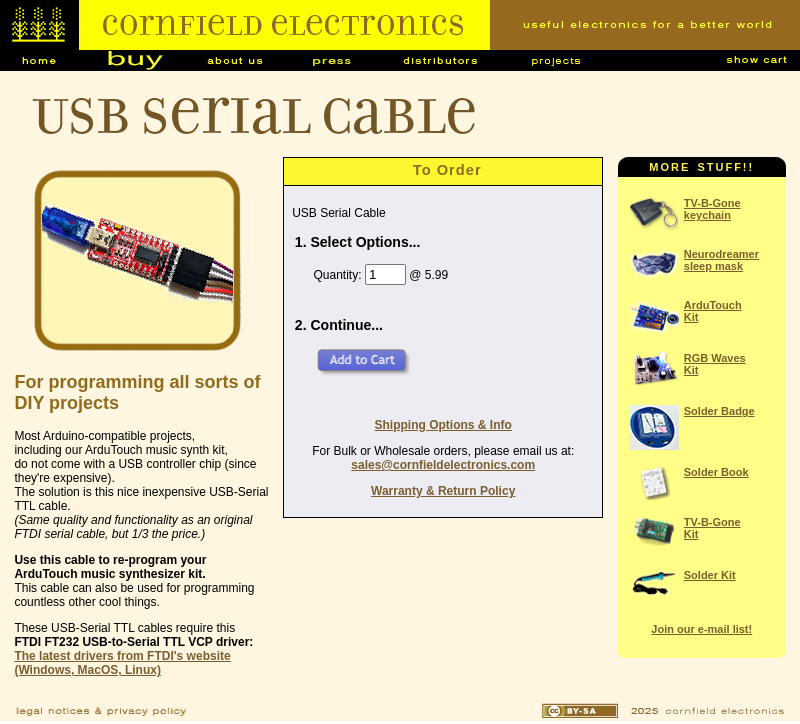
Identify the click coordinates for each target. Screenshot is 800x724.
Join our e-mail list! (701, 629)
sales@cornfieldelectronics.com (443, 465)
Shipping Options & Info (443, 425)
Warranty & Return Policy (443, 491)
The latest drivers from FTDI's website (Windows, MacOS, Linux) (122, 663)
